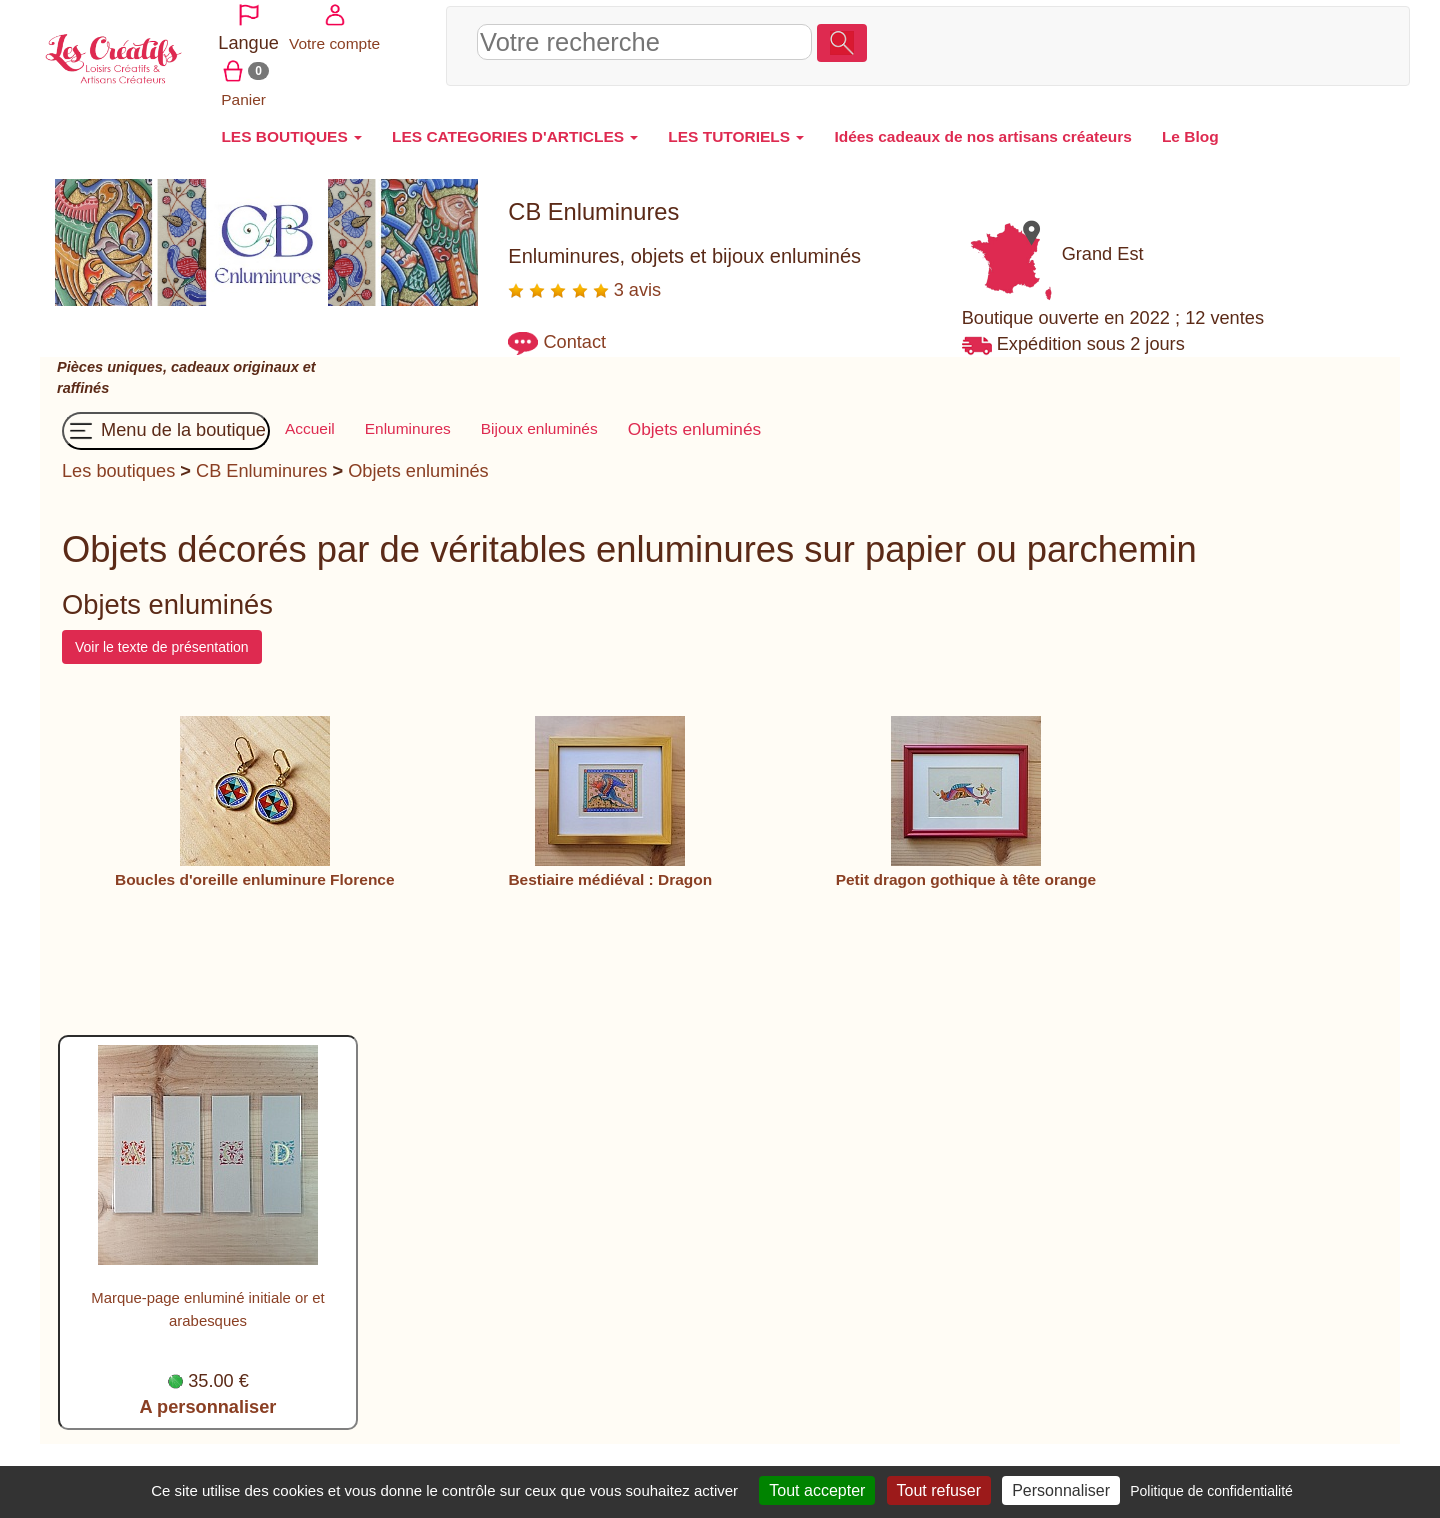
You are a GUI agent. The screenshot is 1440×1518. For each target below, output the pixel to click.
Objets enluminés (418, 459)
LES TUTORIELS (736, 124)
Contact (574, 330)
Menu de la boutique (166, 419)
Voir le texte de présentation (162, 635)
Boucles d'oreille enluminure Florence (255, 867)
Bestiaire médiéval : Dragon (610, 867)
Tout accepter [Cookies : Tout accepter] (817, 1490)
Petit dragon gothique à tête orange (966, 867)
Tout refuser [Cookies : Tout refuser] (939, 1490)
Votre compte (1243, 38)
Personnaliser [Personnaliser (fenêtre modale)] (1061, 1490)
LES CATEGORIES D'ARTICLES (515, 124)
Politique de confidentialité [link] (1211, 1491)
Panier (1324, 38)
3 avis (584, 278)
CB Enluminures (261, 459)
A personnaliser (208, 1395)
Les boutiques (118, 459)
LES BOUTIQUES (291, 124)
